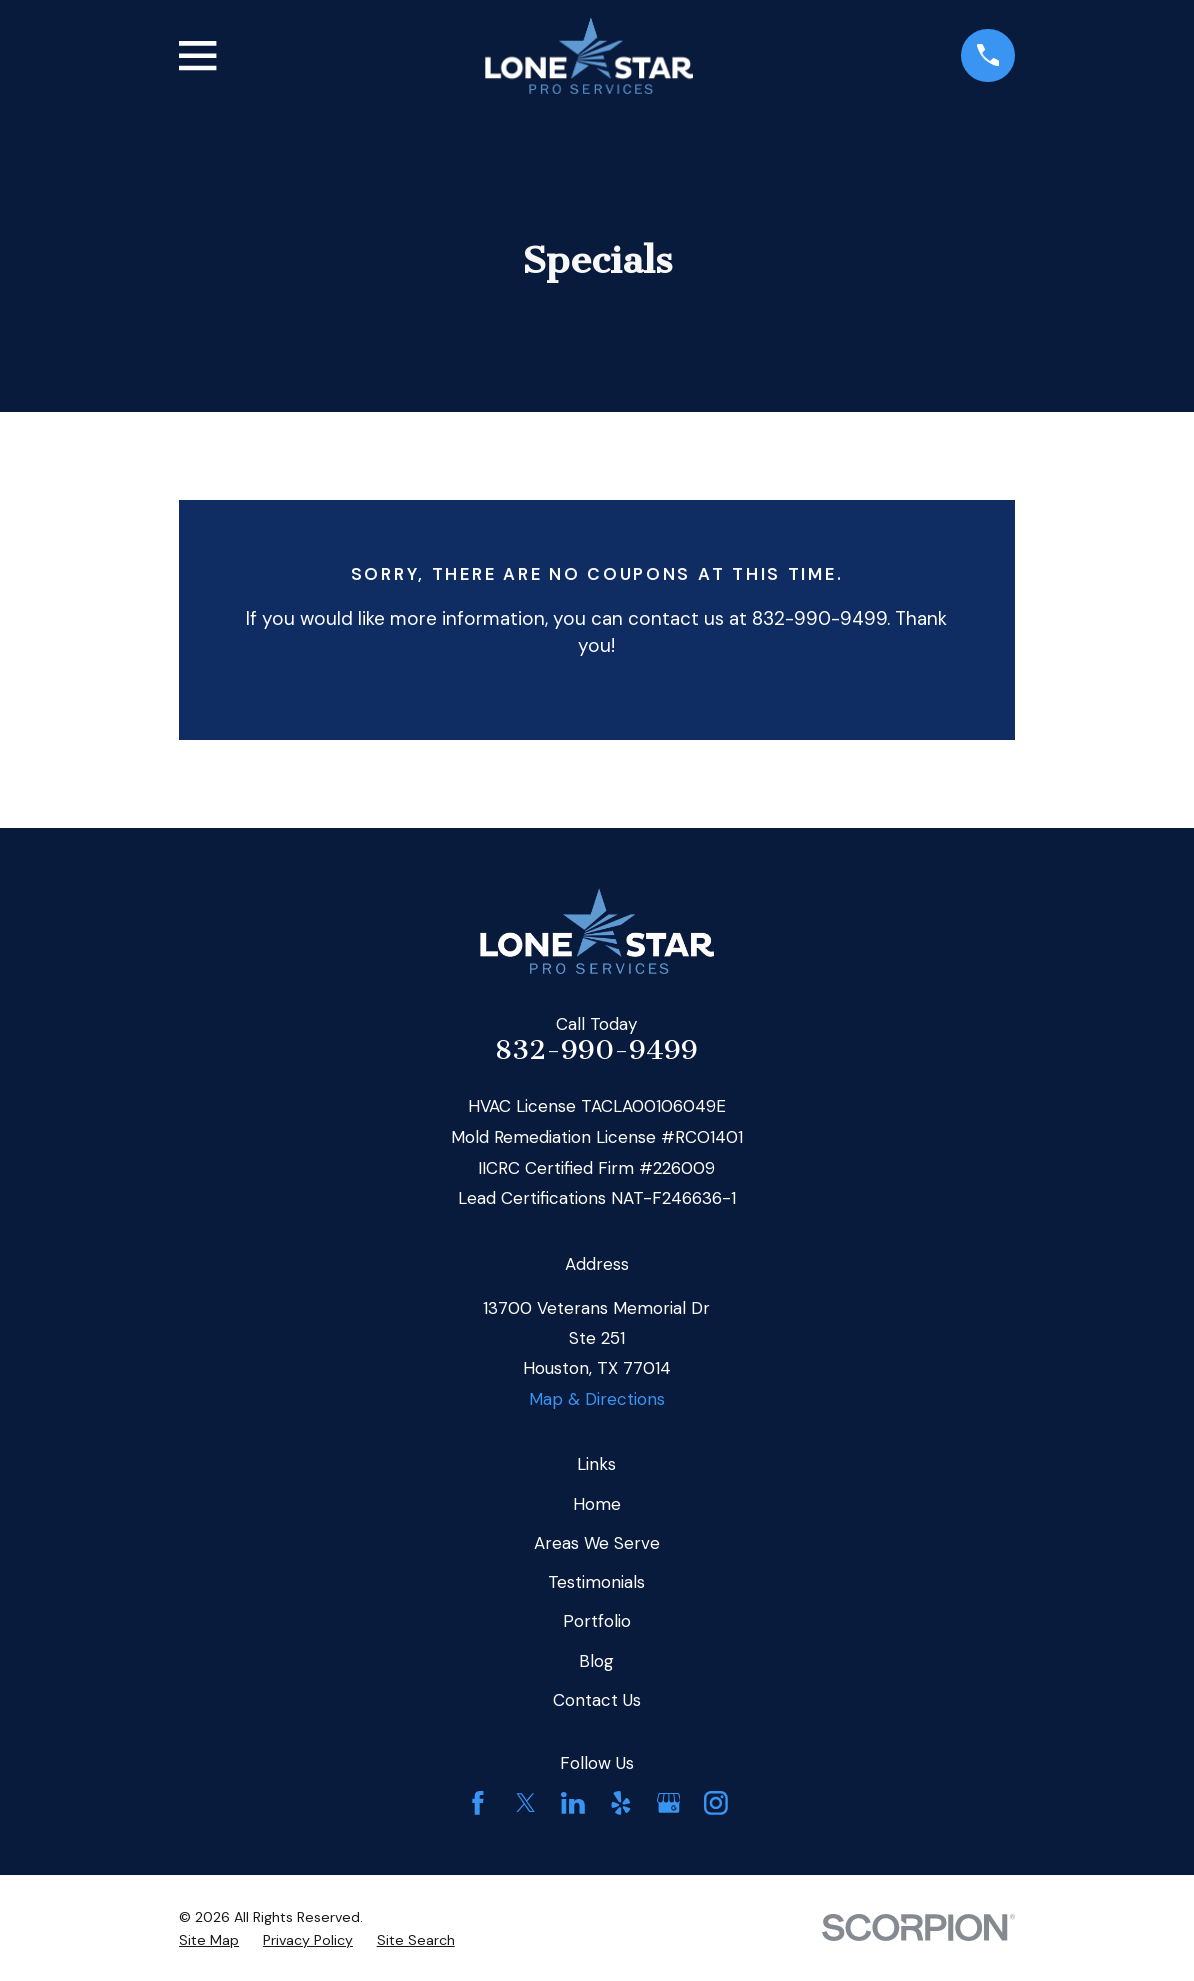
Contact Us (597, 1700)
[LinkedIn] (573, 1803)
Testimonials (596, 1582)
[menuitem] (209, 1941)
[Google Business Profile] (669, 1803)
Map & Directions (597, 1399)
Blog (596, 1661)
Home (597, 1504)
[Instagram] (716, 1803)
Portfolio (597, 1621)
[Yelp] (621, 1803)
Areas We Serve (597, 1543)
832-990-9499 (596, 1050)
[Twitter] (526, 1803)
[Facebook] (478, 1803)
